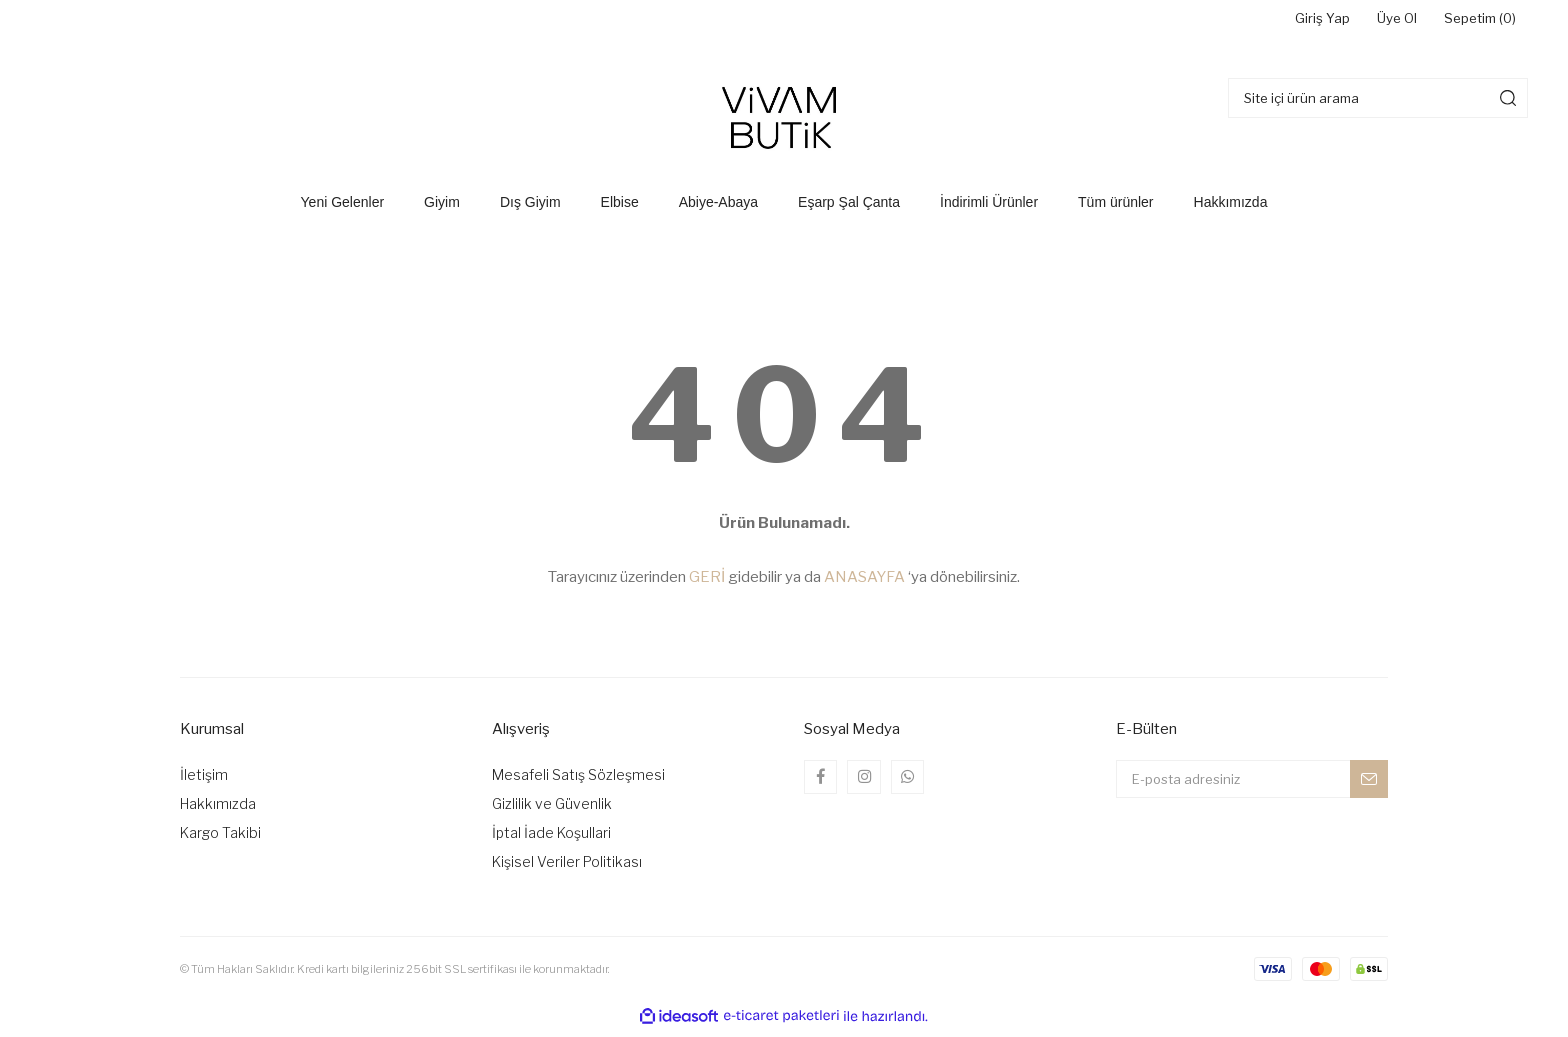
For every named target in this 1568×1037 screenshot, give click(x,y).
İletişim (204, 781)
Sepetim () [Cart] (1469, 22)
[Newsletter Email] (1252, 786)
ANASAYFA (864, 584)
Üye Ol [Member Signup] (1367, 22)
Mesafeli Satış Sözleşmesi (578, 781)
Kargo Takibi (220, 839)
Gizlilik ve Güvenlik (552, 810)
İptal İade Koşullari (551, 839)
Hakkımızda (218, 810)
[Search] (1378, 104)
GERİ (707, 584)
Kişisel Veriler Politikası (567, 868)
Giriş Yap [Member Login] (1276, 22)
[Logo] (783, 122)
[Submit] (1369, 786)
